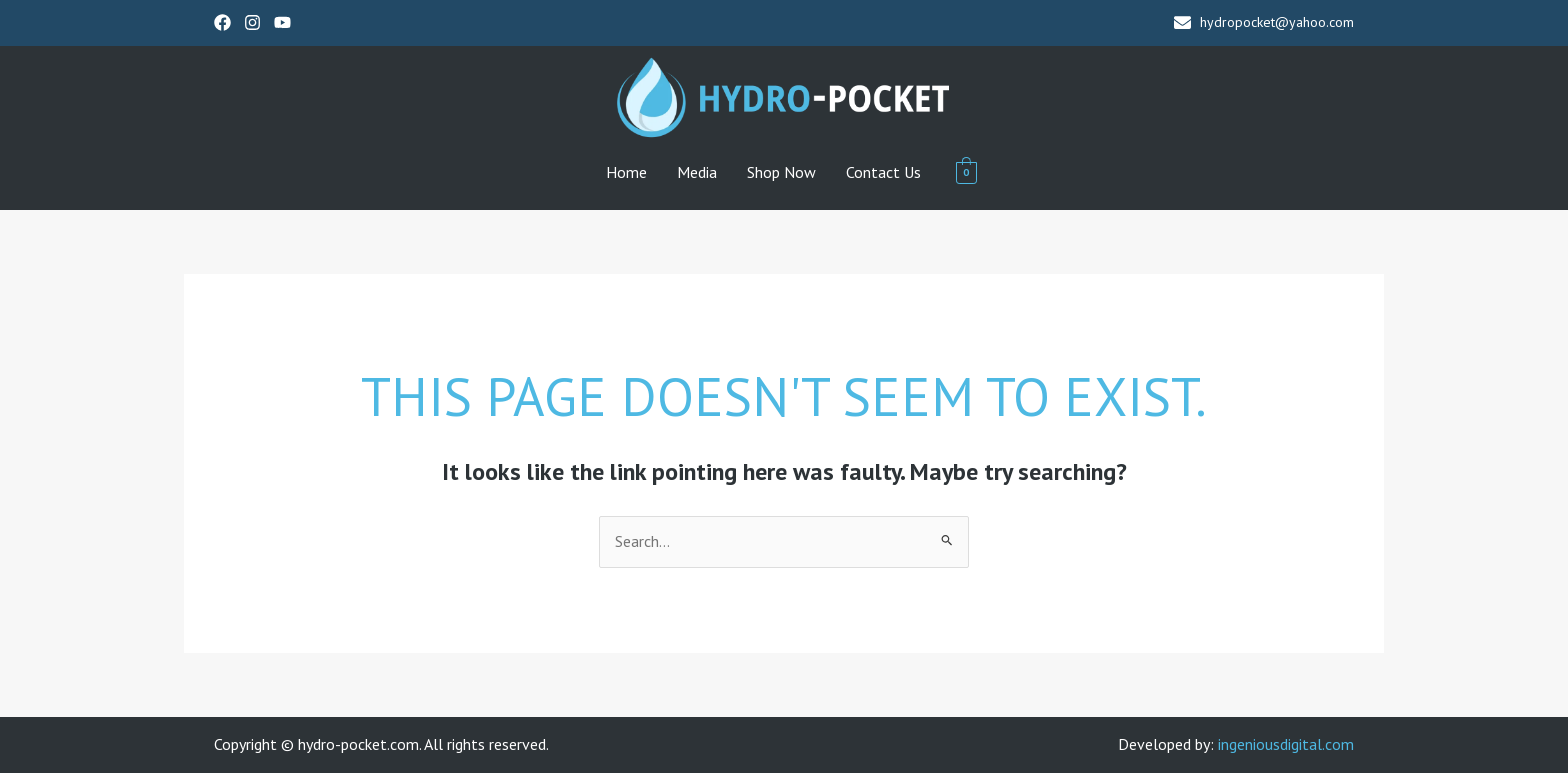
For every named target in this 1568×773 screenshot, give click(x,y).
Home (626, 172)
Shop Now (781, 172)
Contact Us (883, 172)
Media (697, 172)
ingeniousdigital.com (1286, 744)
